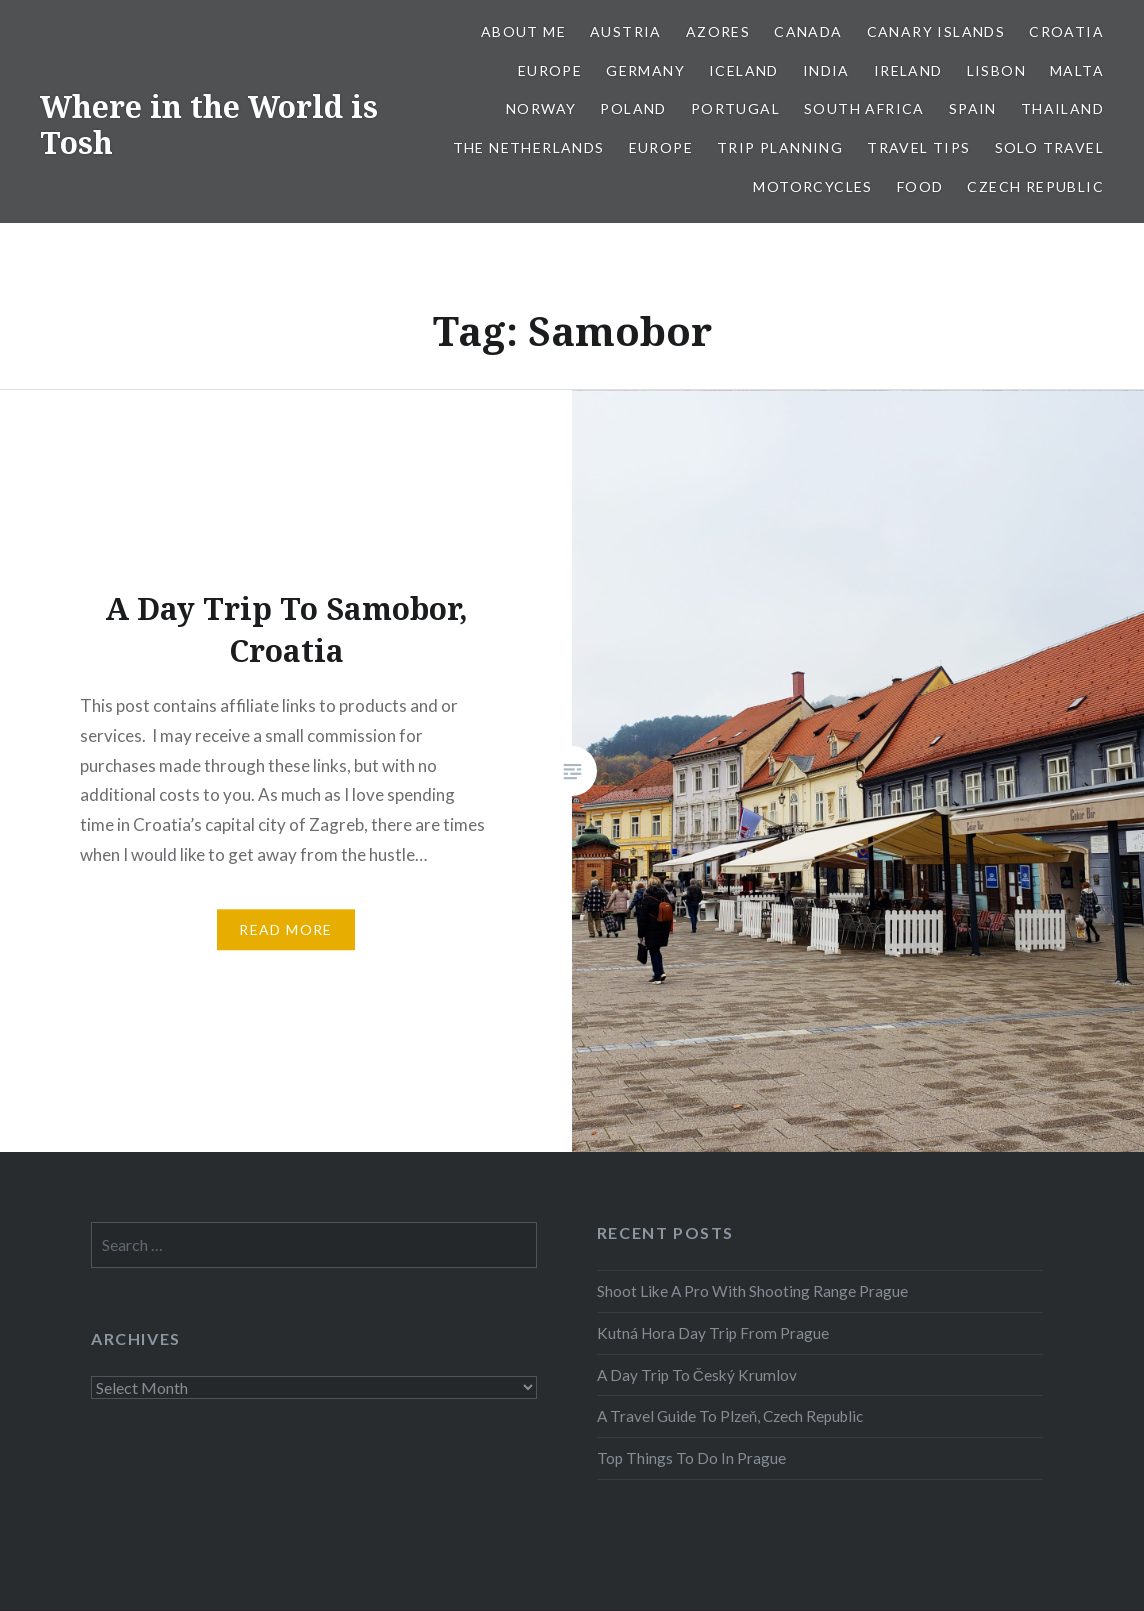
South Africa (864, 108)
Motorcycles (812, 186)
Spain (973, 108)
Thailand (1062, 108)
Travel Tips (918, 147)
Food (920, 186)
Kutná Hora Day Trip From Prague (713, 1333)
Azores (718, 31)
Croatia (1066, 31)
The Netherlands (529, 147)
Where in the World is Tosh (209, 124)
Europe (550, 70)
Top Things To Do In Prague (691, 1458)
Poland (633, 108)
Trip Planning (780, 147)
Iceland (744, 70)
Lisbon (996, 70)
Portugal (735, 108)
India (826, 70)
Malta (1077, 70)
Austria (626, 31)
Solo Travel (1049, 147)
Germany (645, 70)
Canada (808, 31)
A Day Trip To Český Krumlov (697, 1375)
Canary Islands (936, 31)
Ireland (908, 70)
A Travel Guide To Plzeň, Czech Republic (730, 1416)
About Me (523, 31)
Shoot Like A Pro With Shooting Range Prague (752, 1291)
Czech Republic (1035, 186)
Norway (541, 108)
